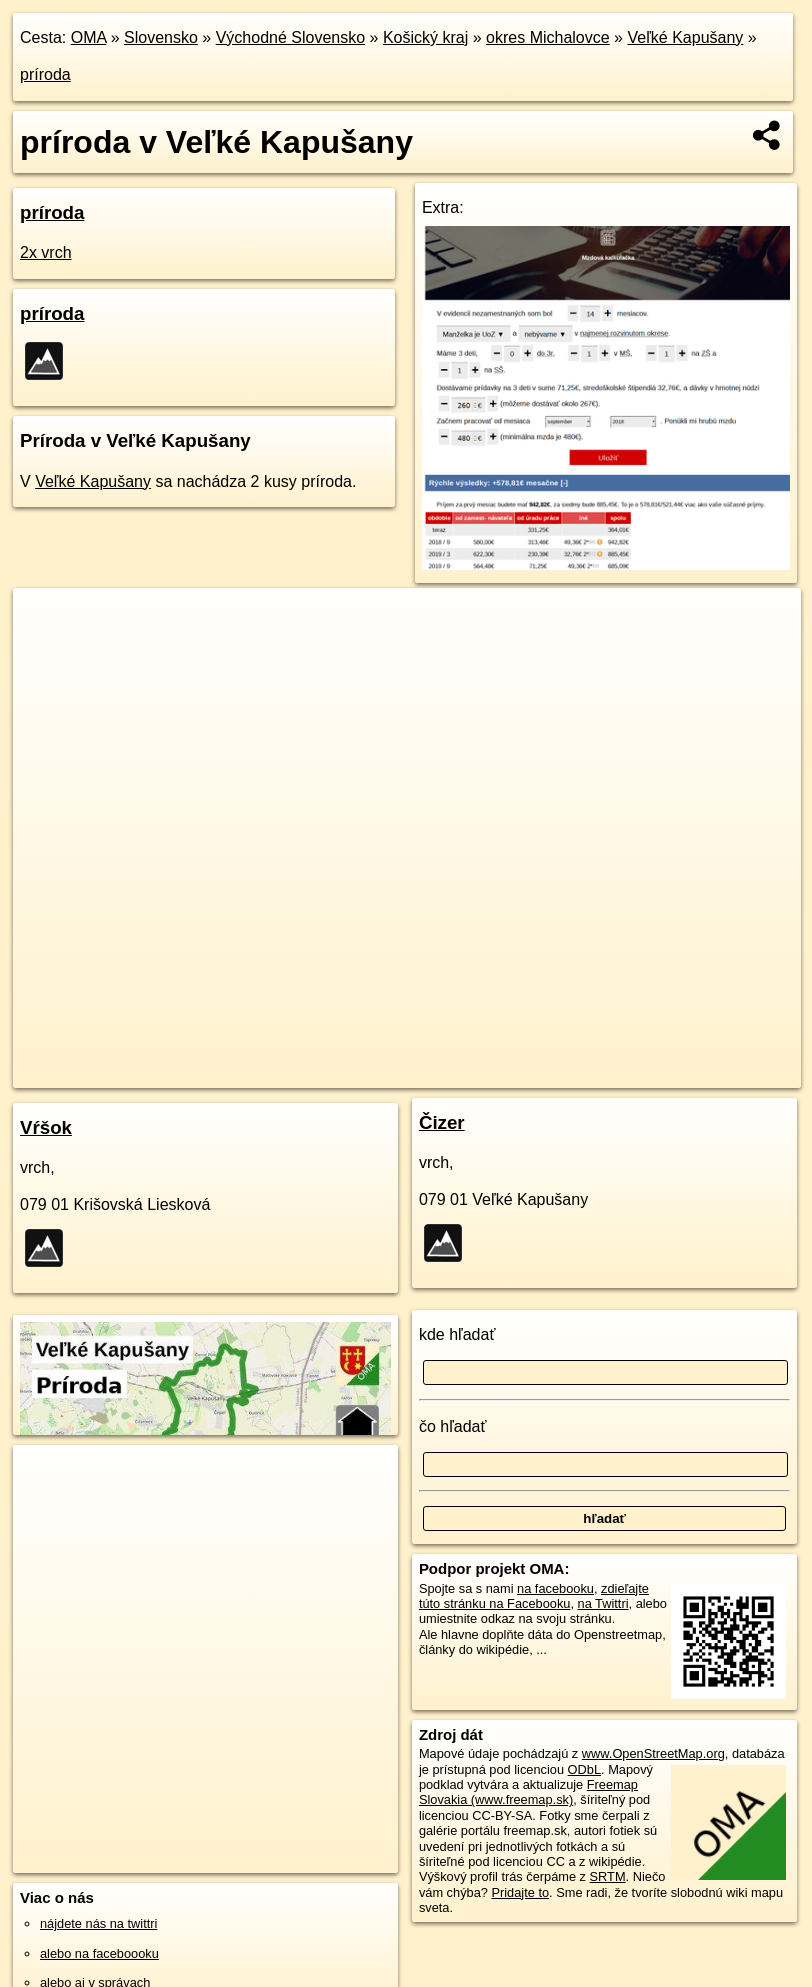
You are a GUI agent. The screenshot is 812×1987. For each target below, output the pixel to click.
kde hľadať (457, 1334)
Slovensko (161, 37)
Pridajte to (520, 1892)
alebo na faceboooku (99, 1953)
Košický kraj (425, 37)
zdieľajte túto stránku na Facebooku (534, 1596)
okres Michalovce (548, 37)
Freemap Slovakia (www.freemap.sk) (528, 1792)
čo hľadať (453, 1426)
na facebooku (555, 1588)
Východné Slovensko (290, 37)
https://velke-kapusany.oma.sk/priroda (696, 1072)
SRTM (608, 1876)
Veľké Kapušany (685, 37)
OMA (89, 37)
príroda (45, 74)
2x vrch (46, 252)
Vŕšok (46, 1127)
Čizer (442, 1122)
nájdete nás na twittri (98, 1923)
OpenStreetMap (428, 1072)
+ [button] (47, 622)
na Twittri (603, 1603)
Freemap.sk (531, 1072)
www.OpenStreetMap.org (653, 1753)
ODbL (584, 1769)
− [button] (47, 653)
